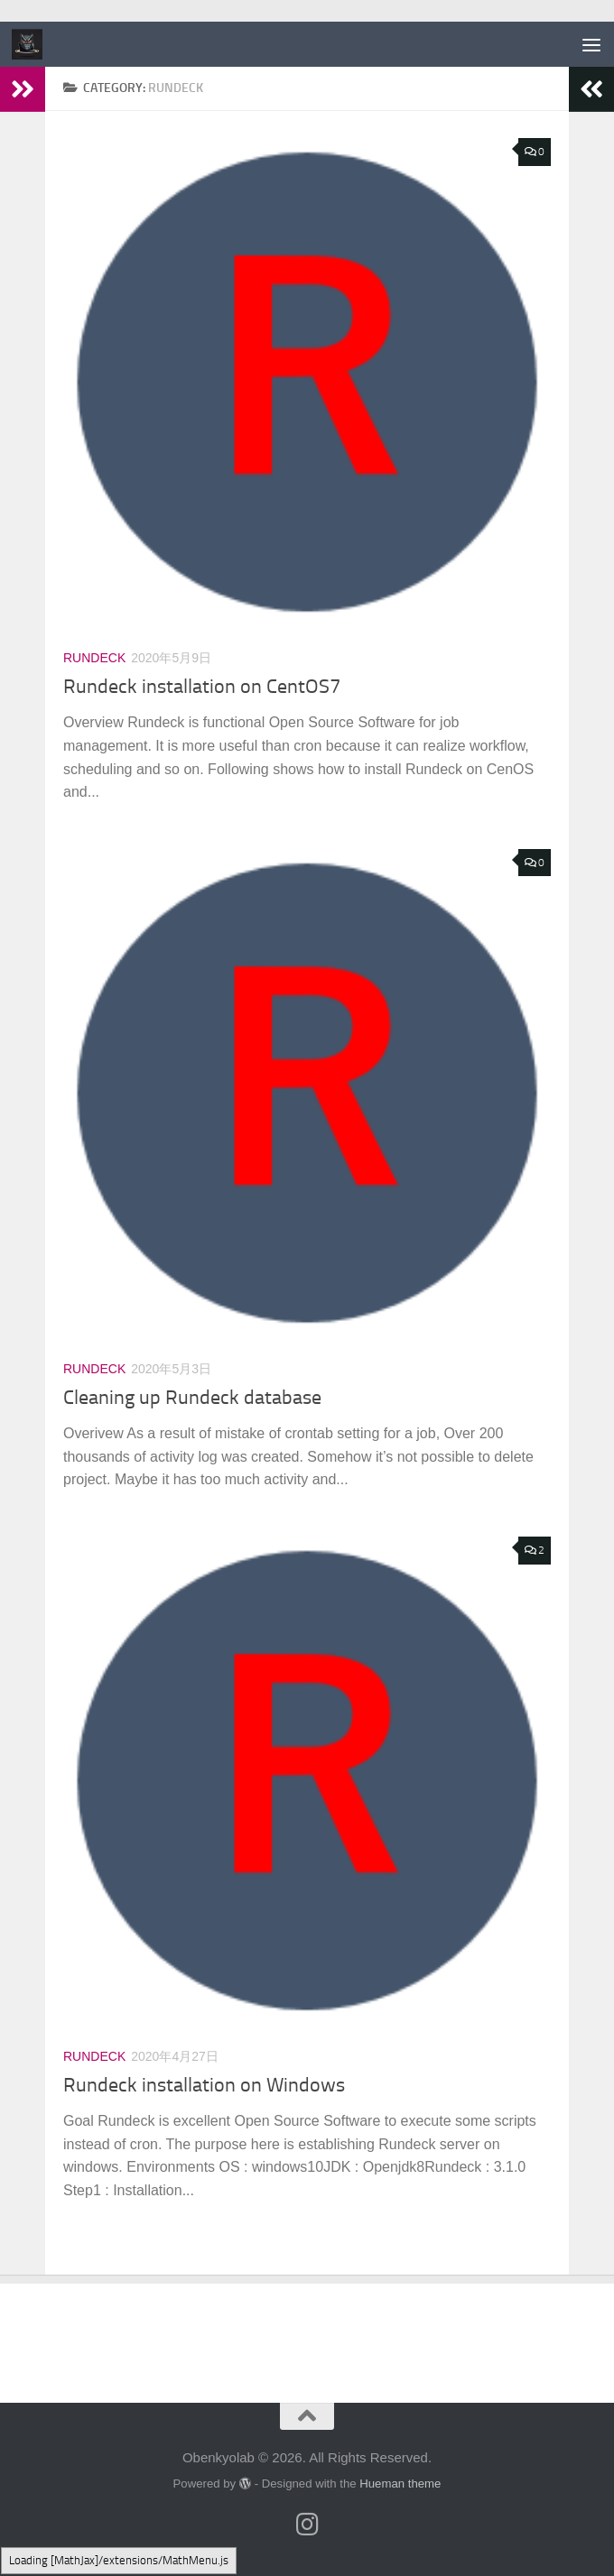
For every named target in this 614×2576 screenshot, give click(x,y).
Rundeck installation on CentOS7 (201, 686)
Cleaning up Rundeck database (192, 1397)
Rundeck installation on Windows (204, 2085)
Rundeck (94, 658)
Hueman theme (400, 2483)
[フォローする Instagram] (307, 2524)
